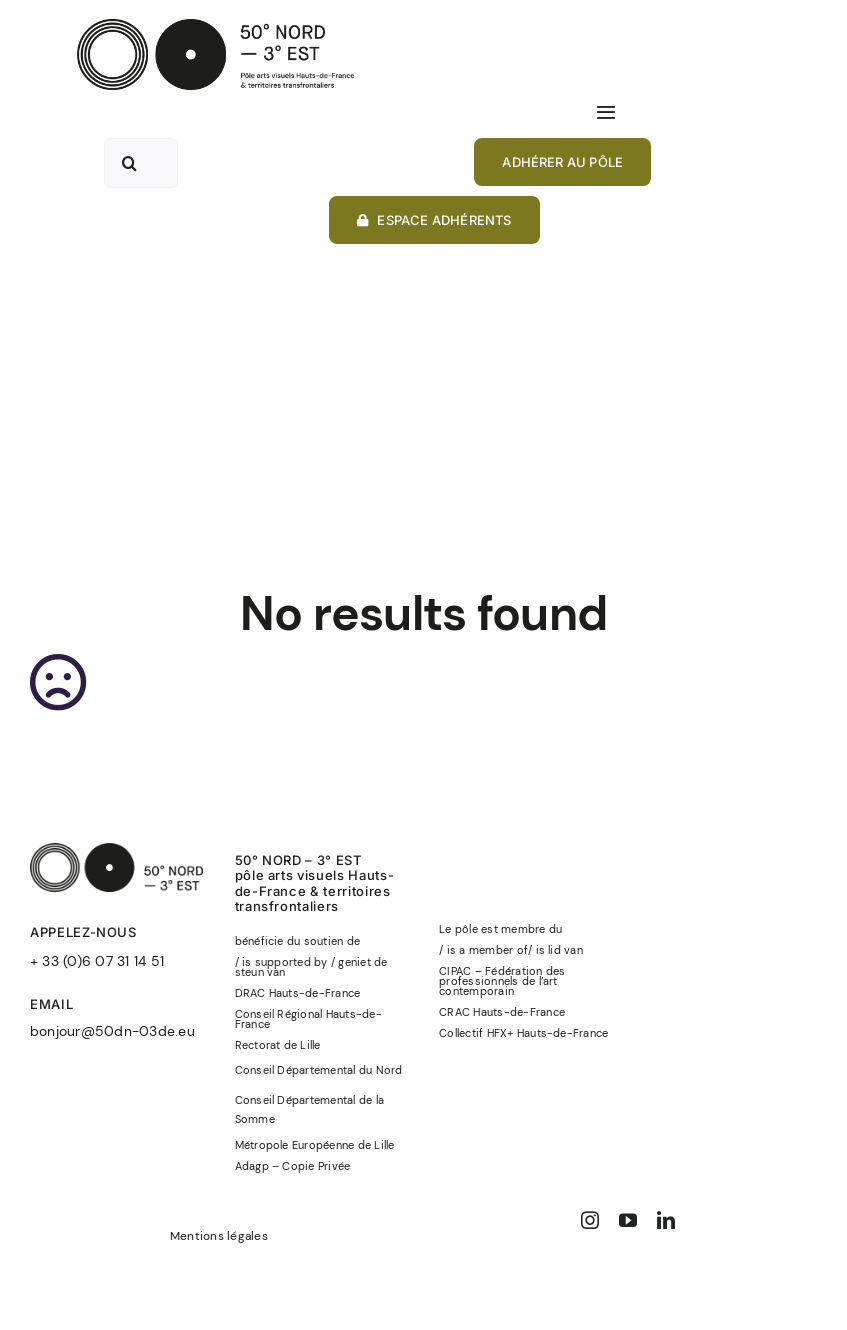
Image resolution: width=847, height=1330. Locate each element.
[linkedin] (666, 1220)
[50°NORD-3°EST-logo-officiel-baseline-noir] (215, 26)
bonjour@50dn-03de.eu (112, 1031)
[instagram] (590, 1220)
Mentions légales (219, 1236)
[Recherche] (129, 163)
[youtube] (628, 1220)
